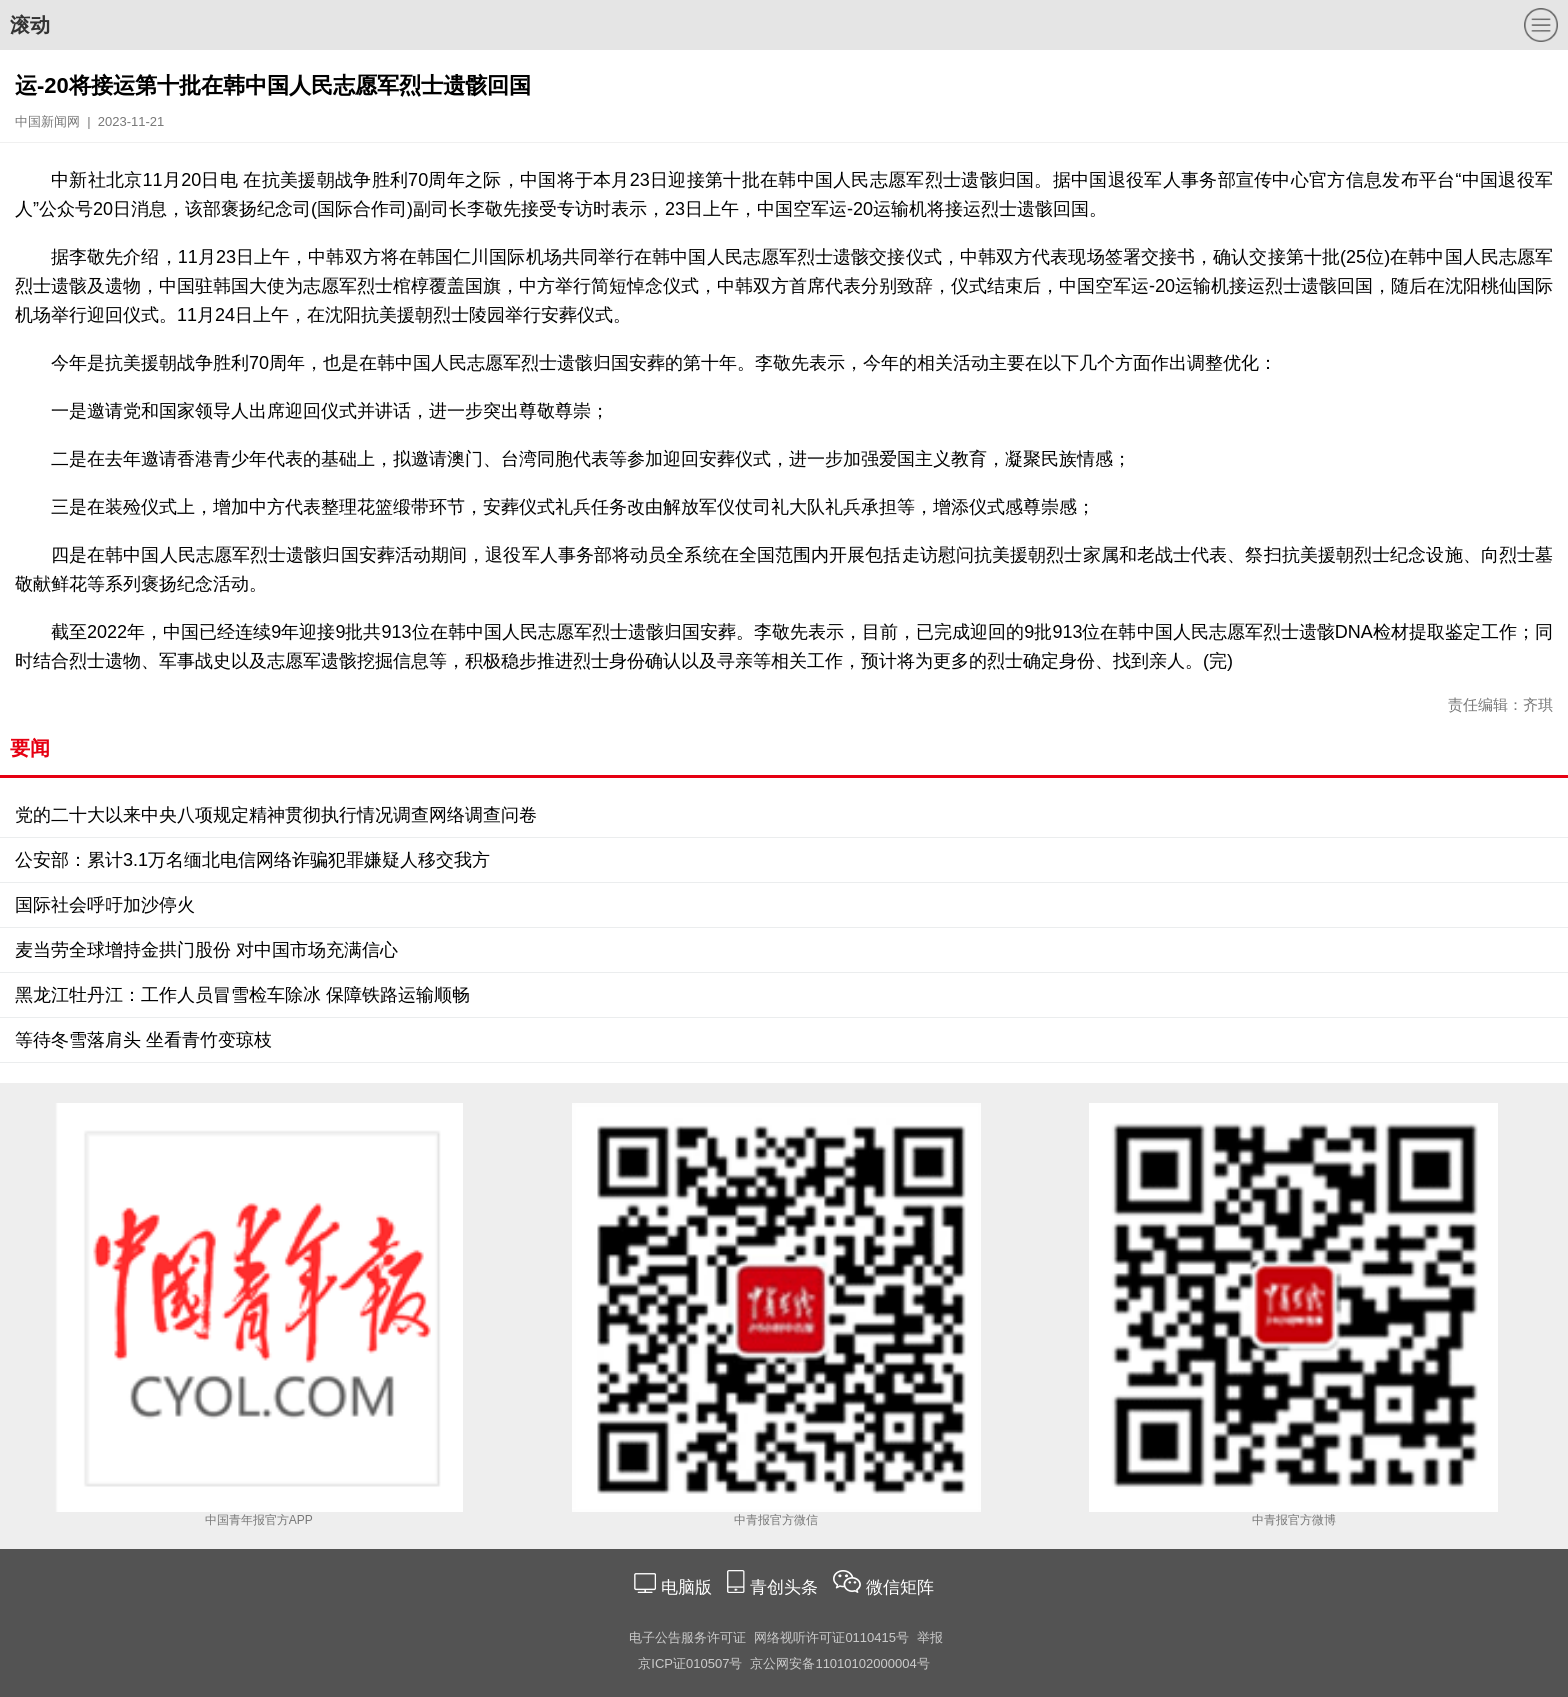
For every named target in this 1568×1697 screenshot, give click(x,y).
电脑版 (686, 1587)
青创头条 (786, 1587)
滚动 (30, 25)
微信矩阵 (900, 1587)
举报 (930, 1637)
